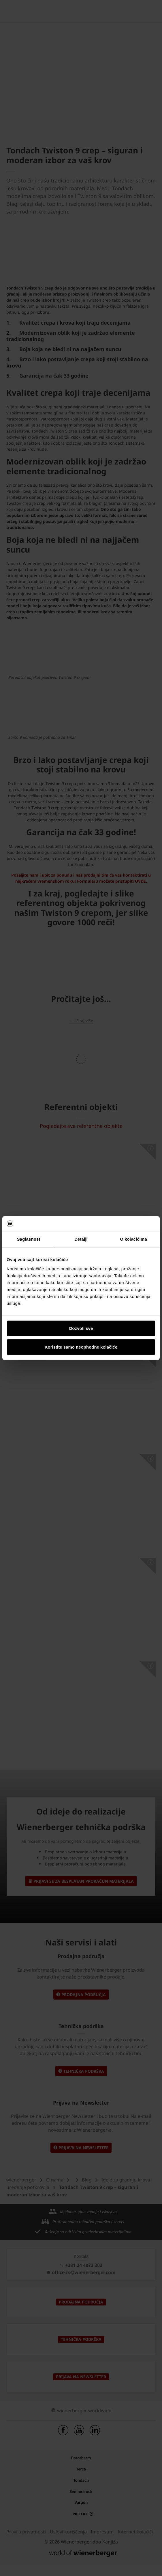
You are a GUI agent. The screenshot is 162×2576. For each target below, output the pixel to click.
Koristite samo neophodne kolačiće (81, 1347)
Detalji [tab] (81, 1239)
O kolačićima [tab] (133, 1239)
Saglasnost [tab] (28, 1239)
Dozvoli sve (81, 1328)
